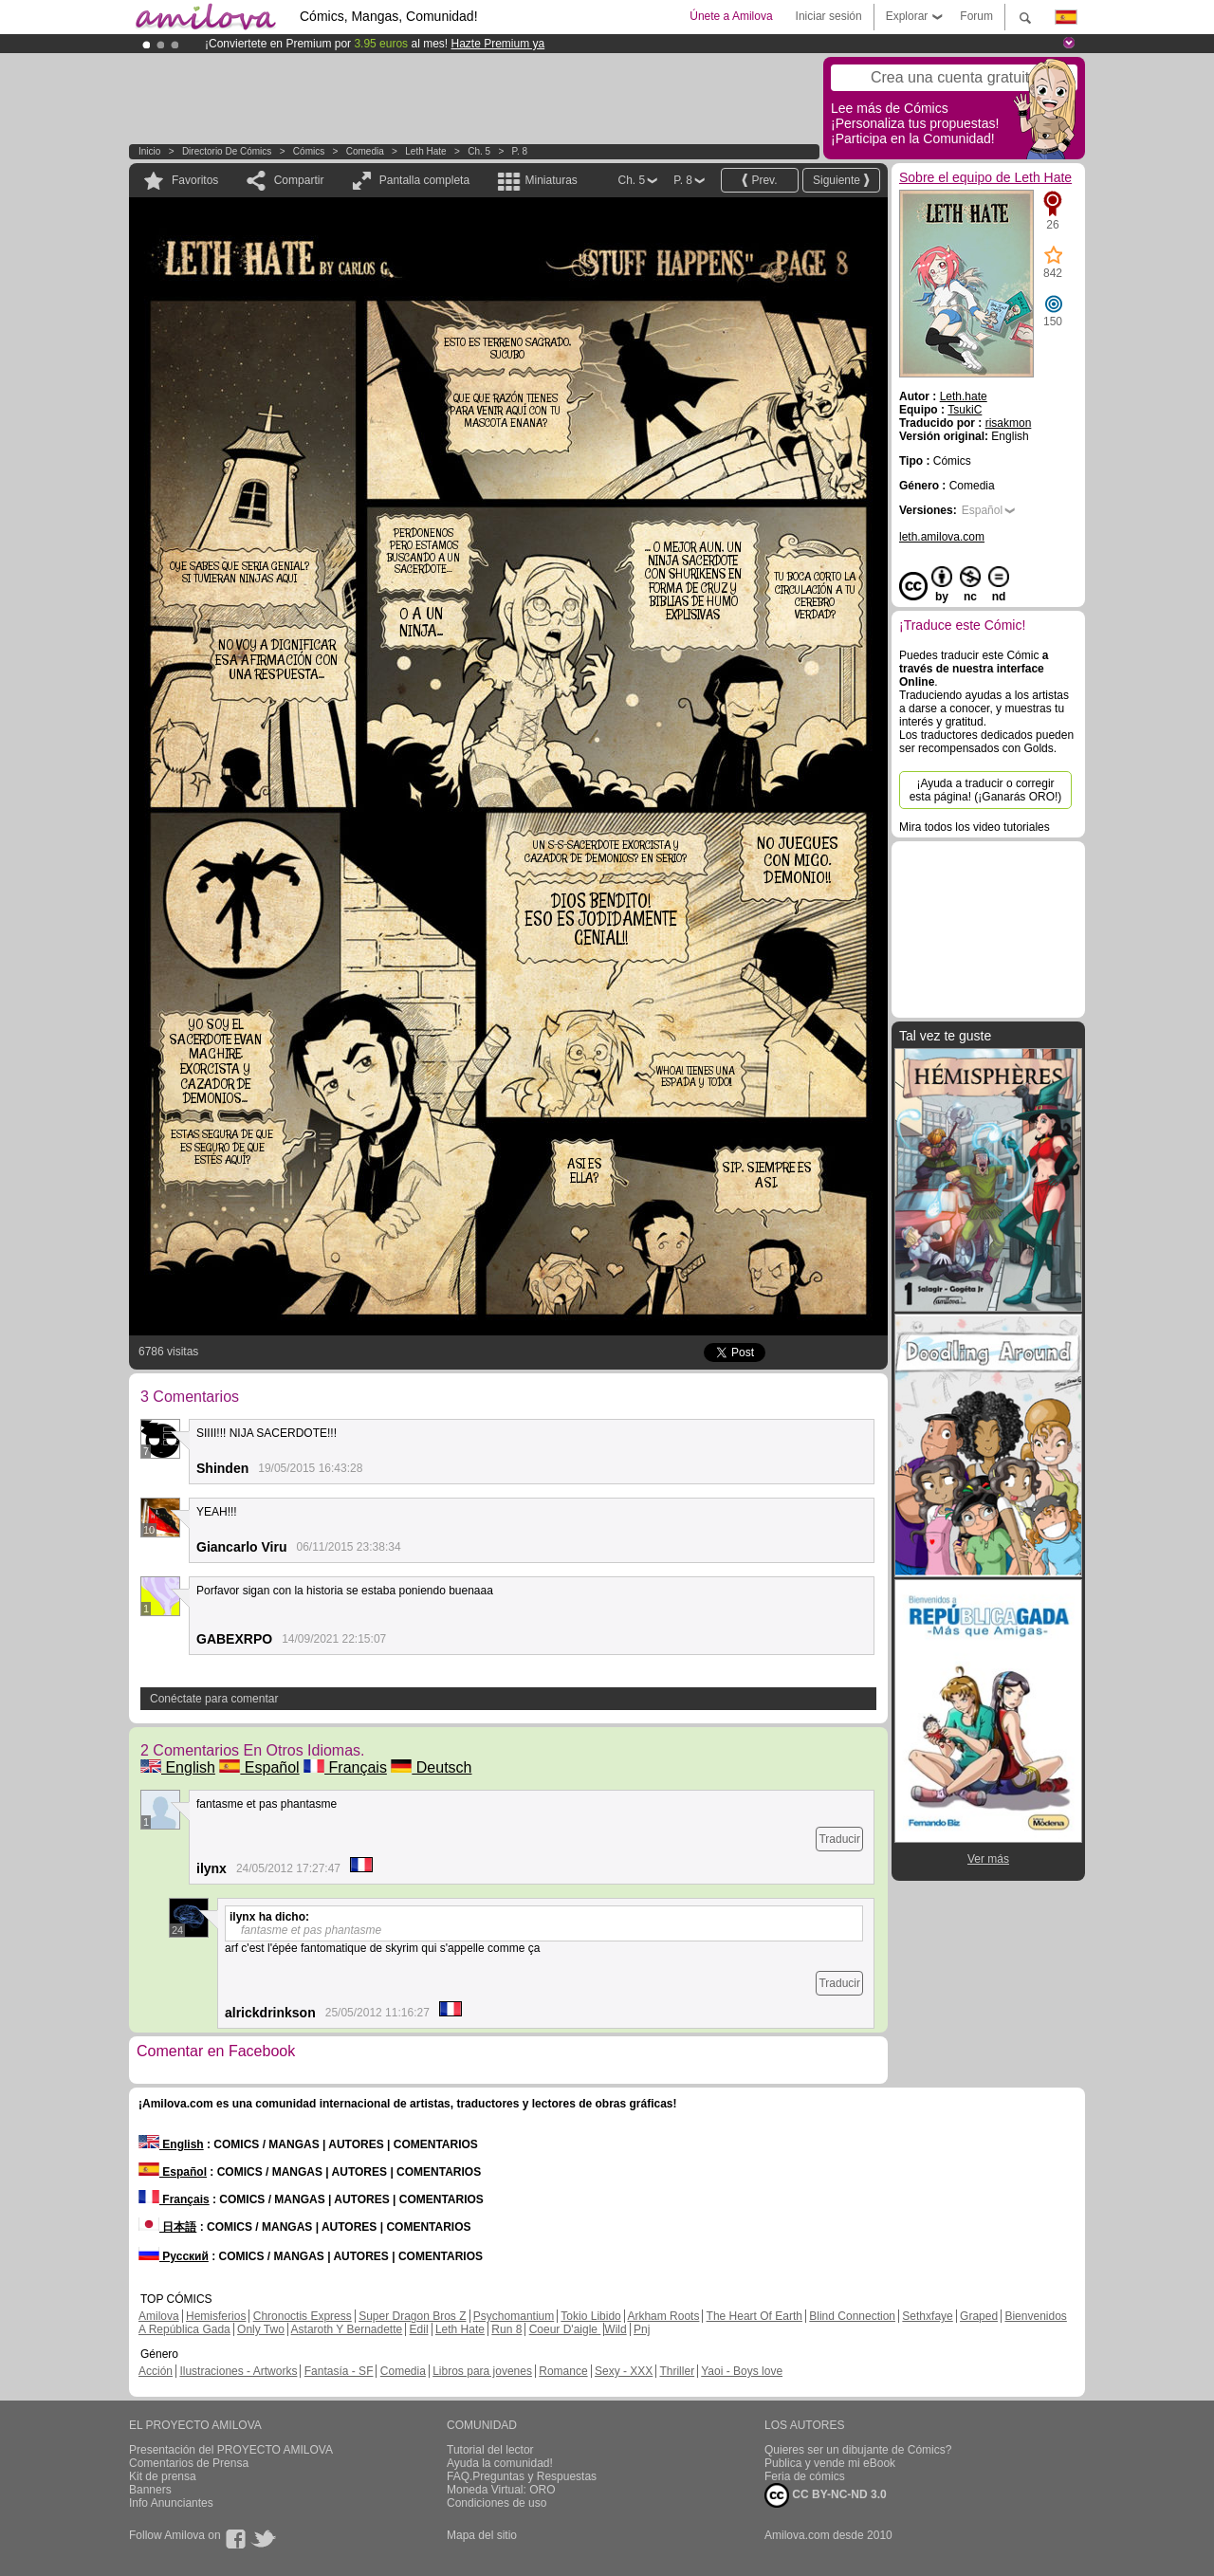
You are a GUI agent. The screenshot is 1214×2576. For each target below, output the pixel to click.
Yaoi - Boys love (741, 2371)
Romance (563, 2371)
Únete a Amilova (731, 16)
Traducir (839, 1839)
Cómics (310, 151)
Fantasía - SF (339, 2371)
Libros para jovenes (482, 2371)
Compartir (299, 180)
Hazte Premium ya (497, 43)
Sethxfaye (927, 2316)
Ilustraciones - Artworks (238, 2371)
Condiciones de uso (496, 2503)
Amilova (158, 2316)
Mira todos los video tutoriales (974, 827)
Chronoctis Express (302, 2316)
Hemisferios (216, 2316)
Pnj (642, 2329)
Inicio (149, 151)
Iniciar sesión (829, 16)
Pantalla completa (424, 180)
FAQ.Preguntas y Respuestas (522, 2476)
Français (345, 1767)
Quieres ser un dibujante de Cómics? (857, 2449)
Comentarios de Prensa (188, 2463)
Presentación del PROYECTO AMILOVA (231, 2449)
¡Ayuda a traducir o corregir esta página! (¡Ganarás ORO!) (986, 790)
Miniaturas (550, 180)
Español (259, 1767)
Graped (979, 2316)
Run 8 (506, 2329)
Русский (173, 2256)
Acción (155, 2371)
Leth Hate (425, 151)
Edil (419, 2329)
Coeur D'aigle (565, 2329)
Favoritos (195, 180)
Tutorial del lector (490, 2449)
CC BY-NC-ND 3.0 (825, 2495)
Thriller (676, 2371)
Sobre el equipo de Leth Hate (985, 177)
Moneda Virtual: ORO (501, 2489)
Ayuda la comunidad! (500, 2463)
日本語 (167, 2227)
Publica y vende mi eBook (829, 2463)
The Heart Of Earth (754, 2316)
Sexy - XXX (624, 2371)
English (177, 1767)
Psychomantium (513, 2316)
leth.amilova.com (941, 536)
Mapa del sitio (482, 2535)
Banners (150, 2489)
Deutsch (431, 1767)
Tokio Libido (590, 2316)
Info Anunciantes (171, 2503)
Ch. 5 (479, 151)
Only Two (261, 2329)
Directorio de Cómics (226, 151)
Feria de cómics (804, 2476)
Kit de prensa (162, 2476)
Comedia (365, 151)
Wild (615, 2329)
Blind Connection (852, 2316)
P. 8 (520, 151)
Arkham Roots (663, 2316)
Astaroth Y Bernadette (347, 2329)
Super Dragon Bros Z (412, 2316)
